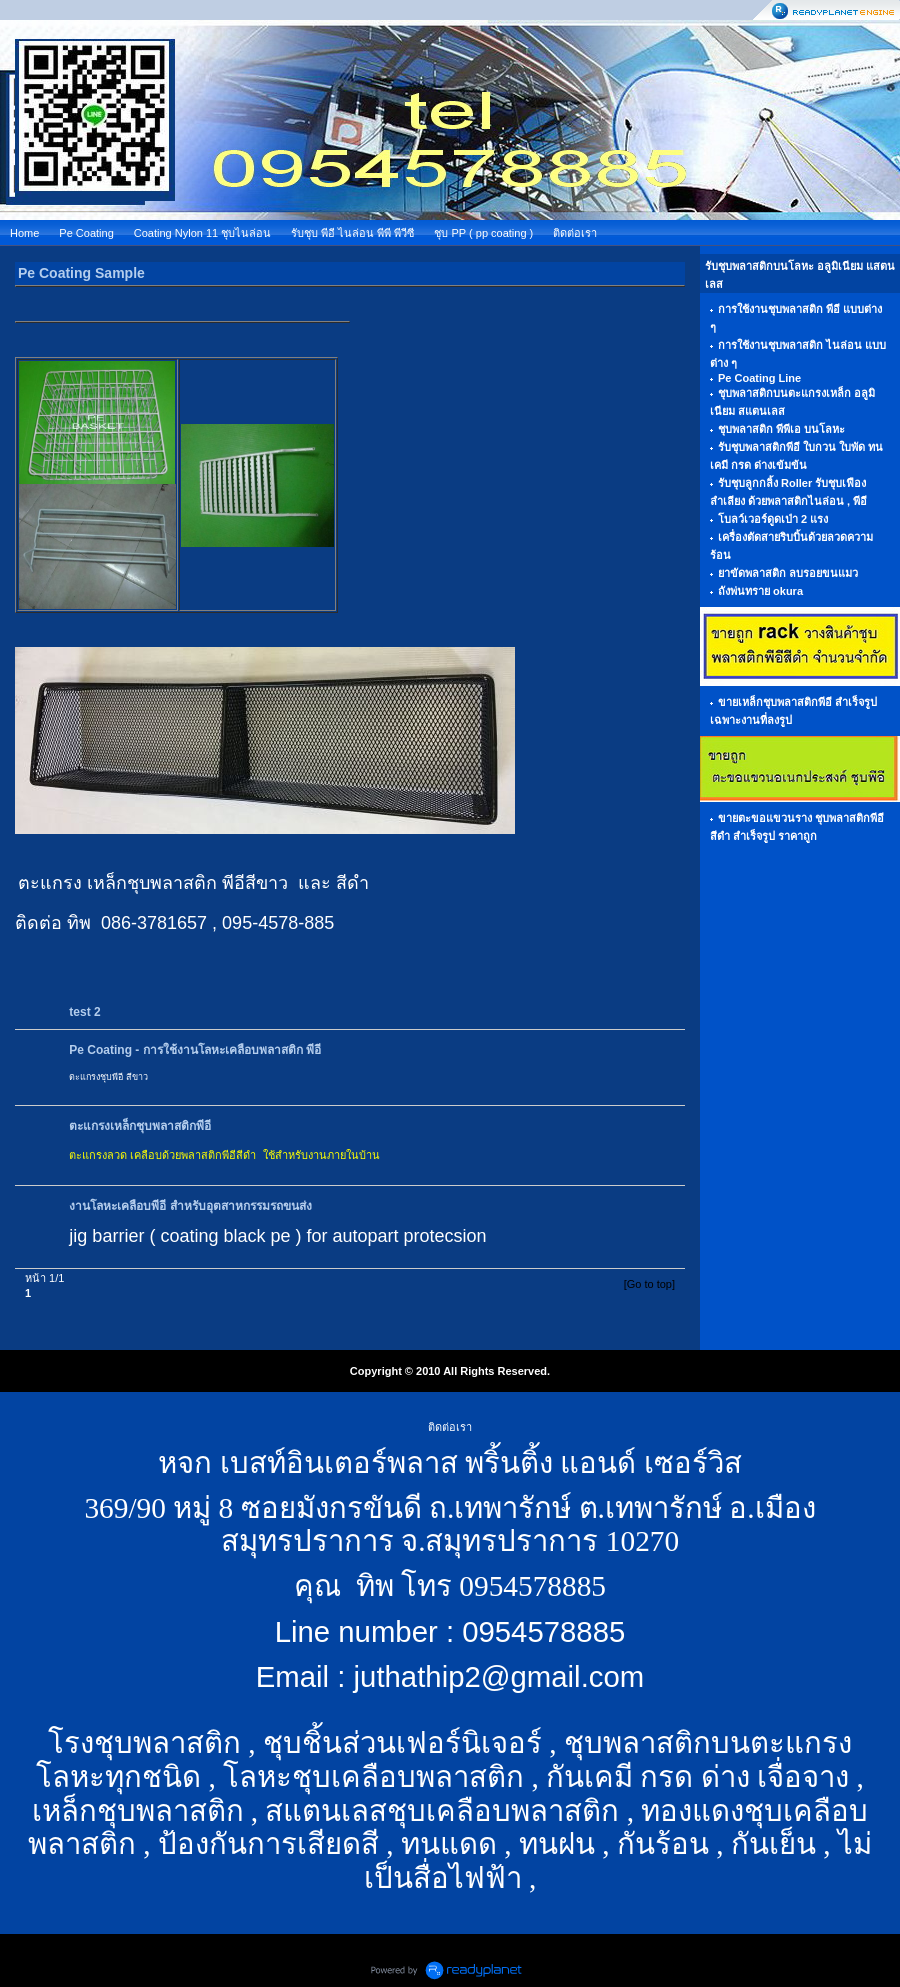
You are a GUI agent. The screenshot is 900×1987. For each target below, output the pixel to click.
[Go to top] (649, 1284)
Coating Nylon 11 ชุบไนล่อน (202, 233)
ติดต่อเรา (575, 233)
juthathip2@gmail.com (499, 1676)
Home (24, 233)
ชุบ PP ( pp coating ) (483, 233)
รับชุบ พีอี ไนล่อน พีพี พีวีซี (352, 233)
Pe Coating (86, 233)
